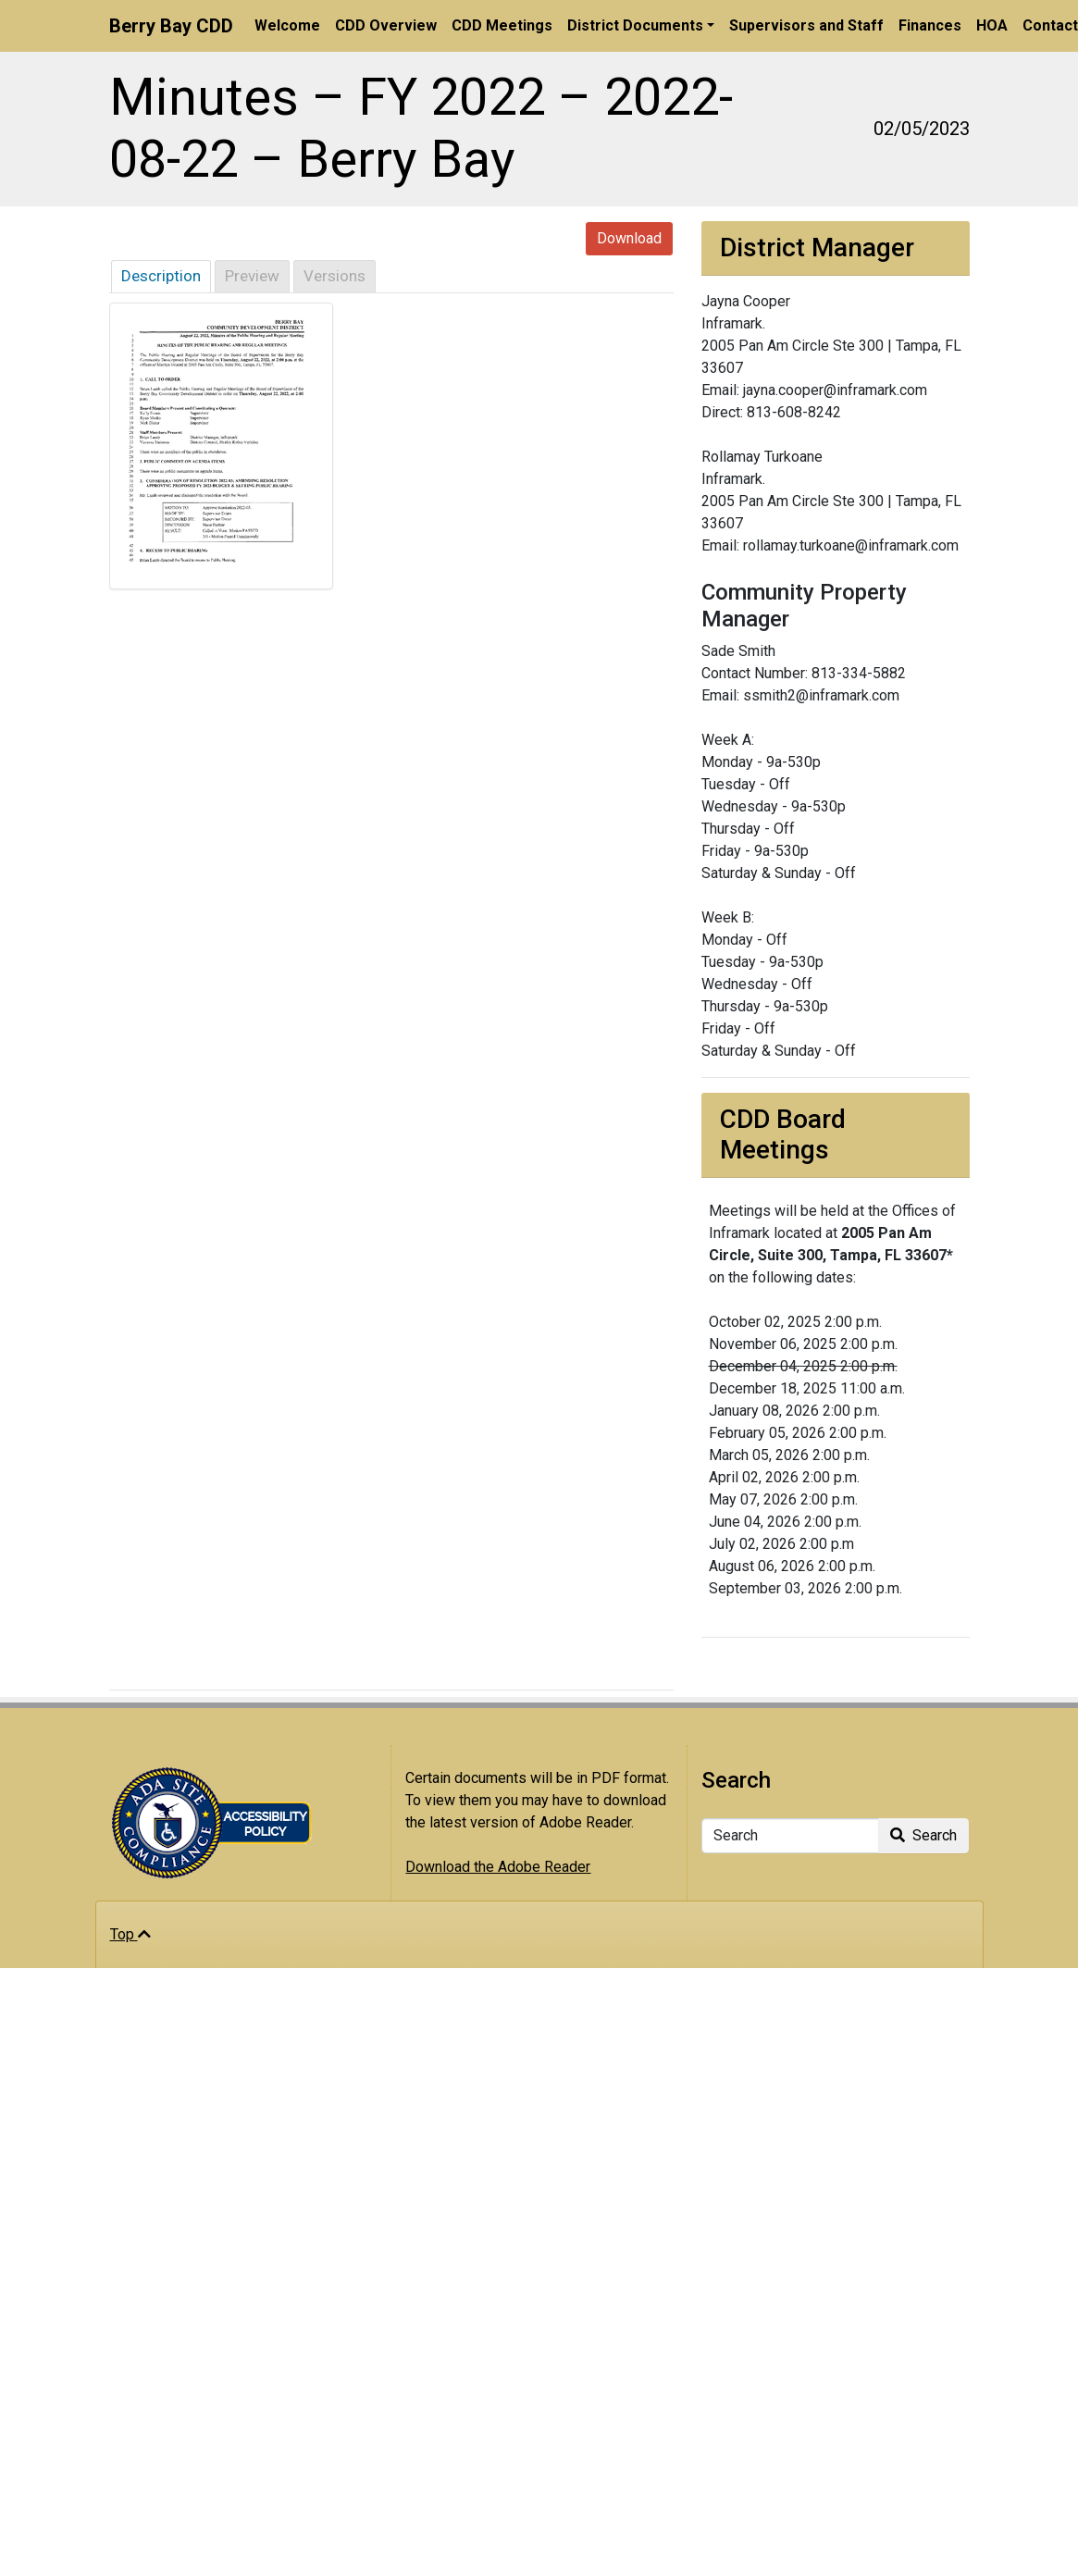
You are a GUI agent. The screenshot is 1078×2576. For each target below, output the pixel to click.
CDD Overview (386, 25)
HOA (992, 25)
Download (629, 238)
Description (161, 275)
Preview (252, 275)
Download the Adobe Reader (497, 1867)
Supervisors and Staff (806, 25)
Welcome (287, 25)
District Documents (635, 25)
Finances (929, 25)
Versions (335, 275)
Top (130, 1934)
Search (923, 1835)
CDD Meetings (502, 25)
